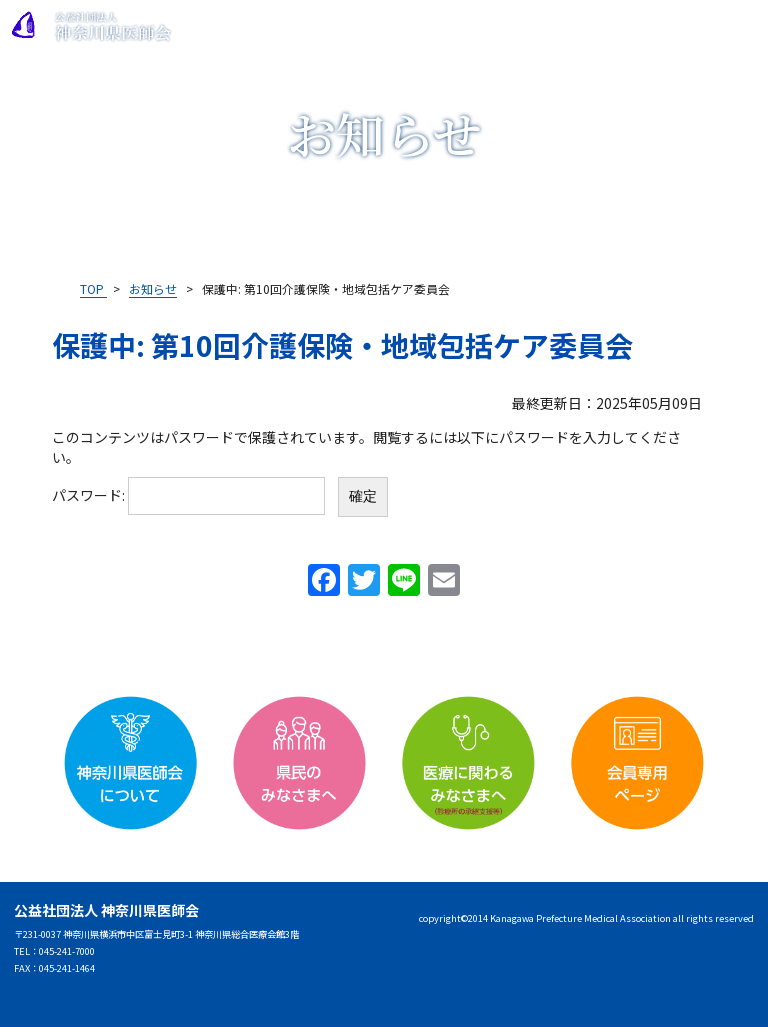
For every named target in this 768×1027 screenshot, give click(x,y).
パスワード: (188, 495)
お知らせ (153, 288)
